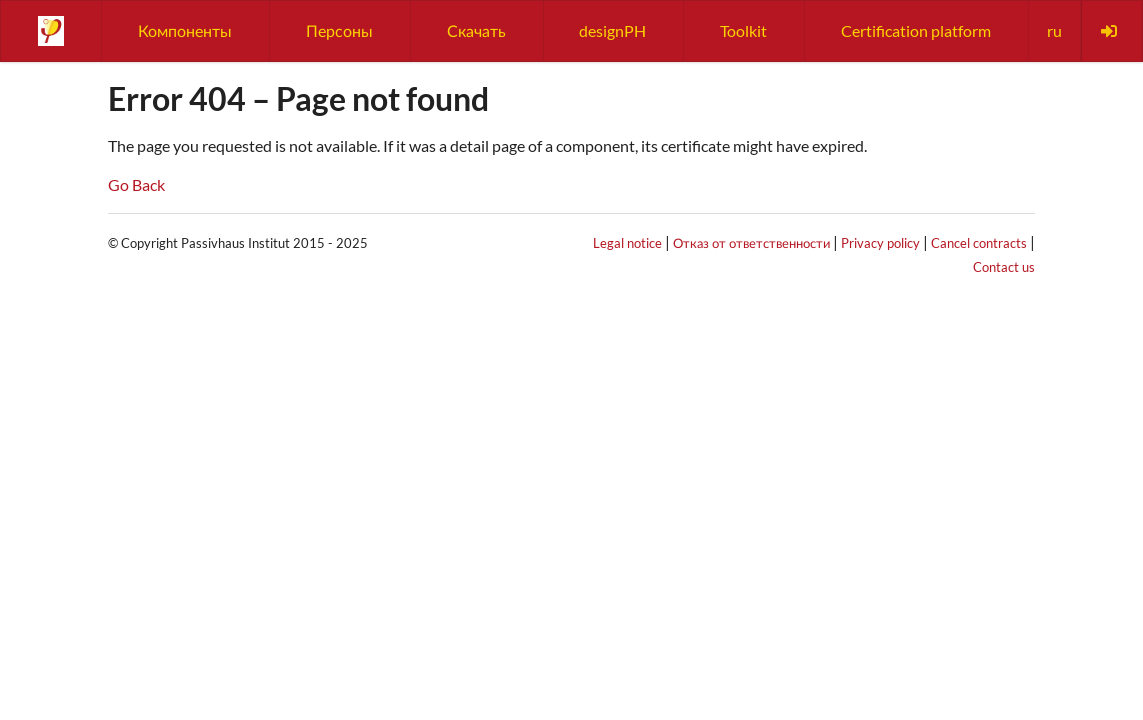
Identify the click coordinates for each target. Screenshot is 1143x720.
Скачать (476, 30)
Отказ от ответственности (751, 243)
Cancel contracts (979, 243)
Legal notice (627, 243)
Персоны (339, 30)
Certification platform (916, 30)
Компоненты (185, 30)
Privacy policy (880, 243)
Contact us (1004, 267)
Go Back (136, 184)
